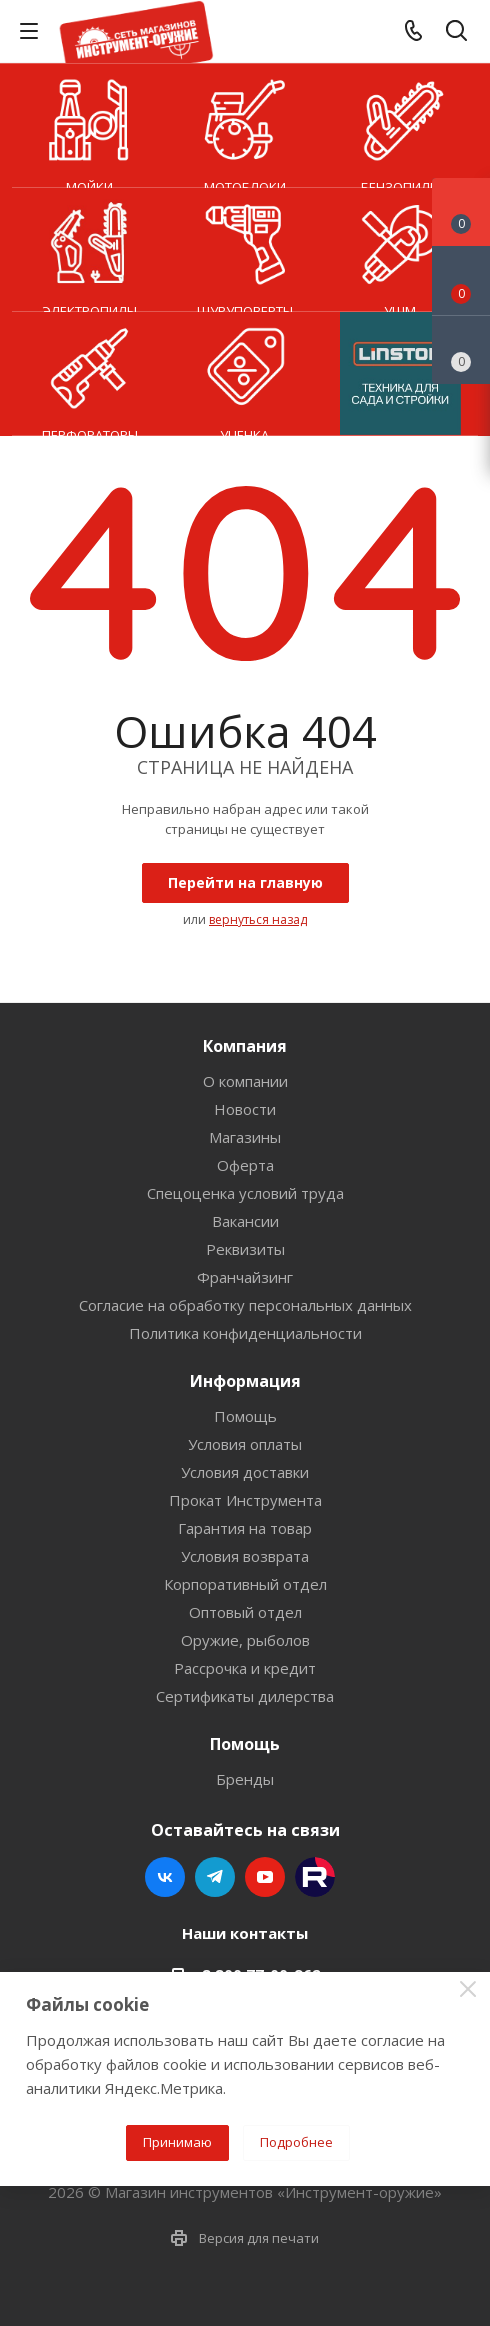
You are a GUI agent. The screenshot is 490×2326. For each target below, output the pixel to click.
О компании (245, 1081)
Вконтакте (165, 1877)
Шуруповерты (245, 250)
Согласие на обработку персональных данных (245, 1305)
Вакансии (245, 1221)
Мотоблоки (245, 126)
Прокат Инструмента (245, 1500)
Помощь (245, 1416)
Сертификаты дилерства (245, 1696)
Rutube (315, 1877)
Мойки (89, 126)
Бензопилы (400, 126)
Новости (245, 1109)
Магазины (245, 1137)
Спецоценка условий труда (245, 1193)
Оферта (245, 1165)
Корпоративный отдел (245, 1584)
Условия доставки (245, 1472)
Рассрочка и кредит (245, 1668)
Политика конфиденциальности (245, 1333)
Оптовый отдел (245, 1612)
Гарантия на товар (245, 1528)
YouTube (265, 1877)
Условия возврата (245, 1556)
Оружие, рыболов (245, 1640)
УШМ (400, 250)
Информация (245, 1381)
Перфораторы (89, 374)
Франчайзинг (245, 1277)
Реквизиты (245, 1249)
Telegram (215, 1877)
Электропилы (89, 250)
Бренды (245, 1779)
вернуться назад (258, 919)
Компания (245, 1046)
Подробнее (296, 2142)
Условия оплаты (245, 1444)
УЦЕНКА (245, 374)
